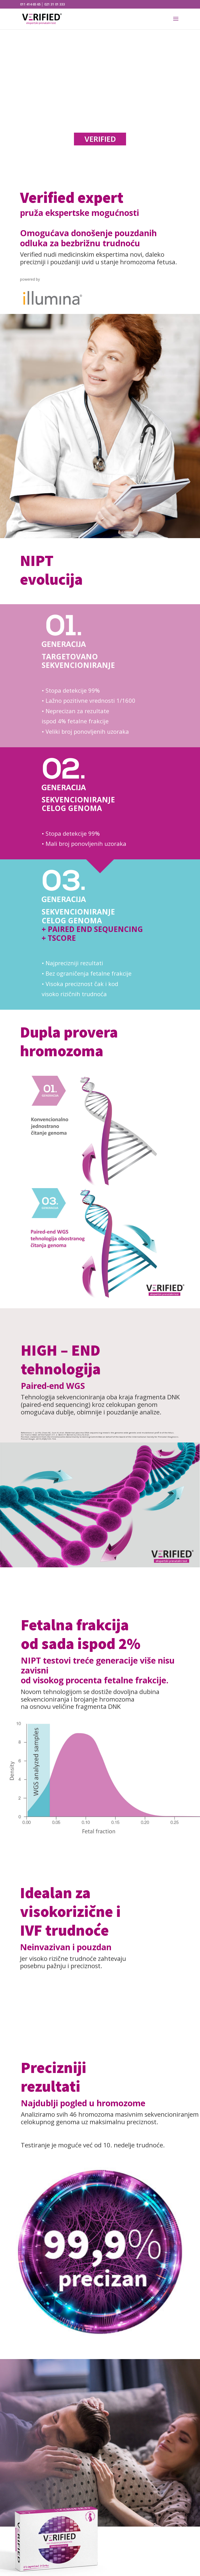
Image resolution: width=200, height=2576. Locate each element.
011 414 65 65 (30, 4)
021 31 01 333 (54, 4)
